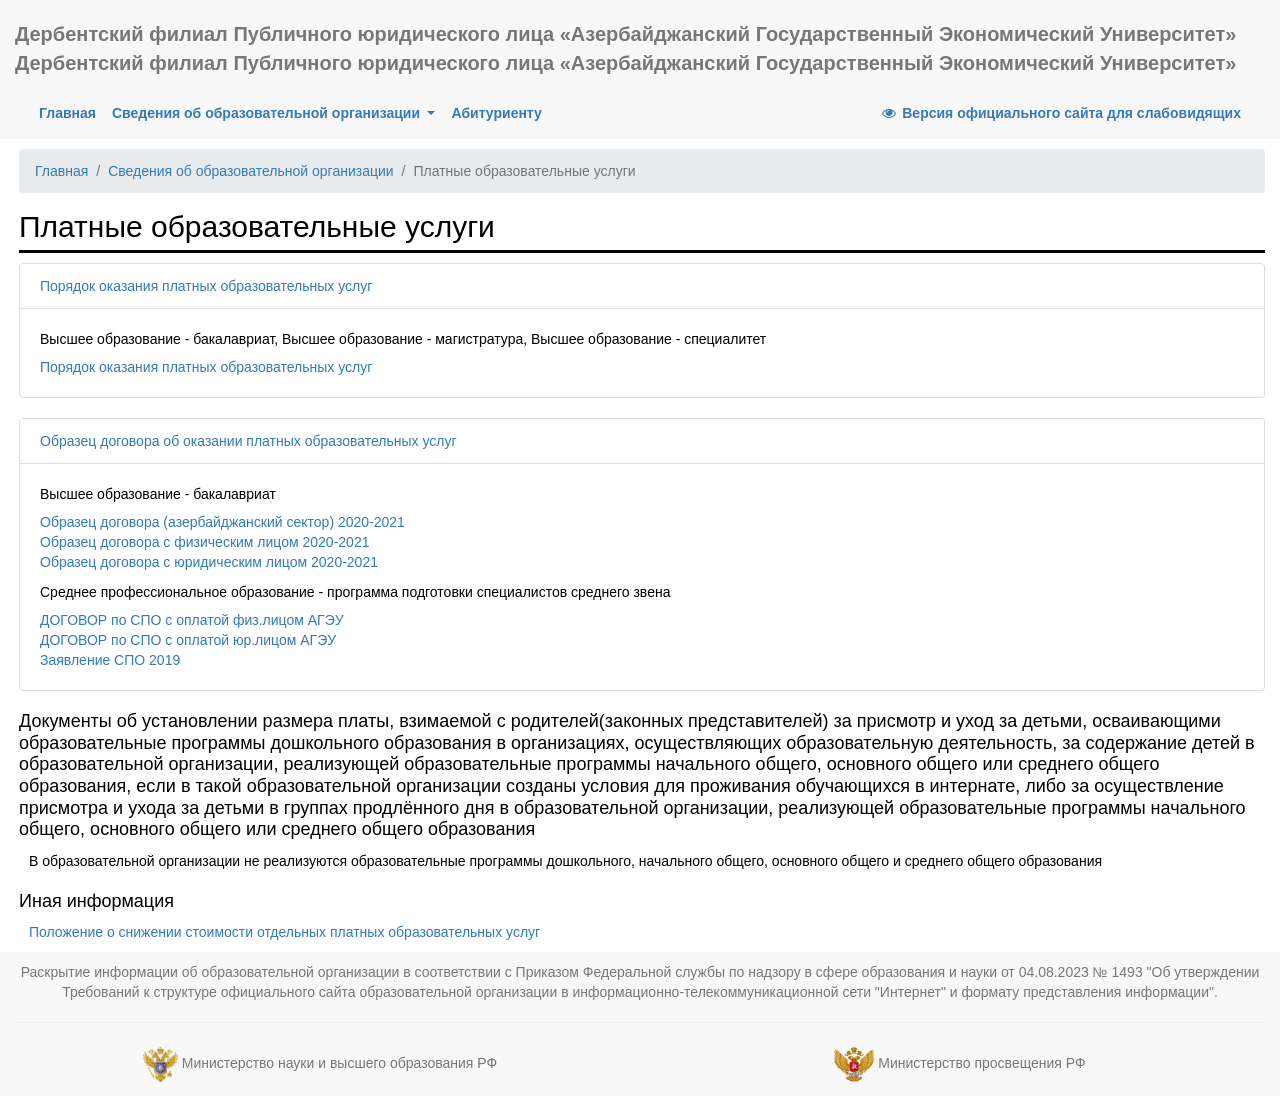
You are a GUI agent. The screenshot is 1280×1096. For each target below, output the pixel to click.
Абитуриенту (496, 113)
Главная (71, 111)
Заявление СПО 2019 (110, 660)
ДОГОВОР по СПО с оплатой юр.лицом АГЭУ (188, 640)
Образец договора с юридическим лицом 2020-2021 (209, 562)
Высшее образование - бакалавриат (158, 494)
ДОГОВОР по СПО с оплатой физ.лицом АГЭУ (192, 620)
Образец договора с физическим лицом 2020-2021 (204, 542)
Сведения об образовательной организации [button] (268, 113)
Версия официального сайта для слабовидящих (1060, 113)
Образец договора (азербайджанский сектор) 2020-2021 (222, 522)
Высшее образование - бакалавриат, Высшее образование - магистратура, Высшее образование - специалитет (403, 339)
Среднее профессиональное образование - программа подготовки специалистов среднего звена (355, 592)
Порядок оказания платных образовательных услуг (206, 367)
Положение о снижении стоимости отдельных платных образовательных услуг (284, 932)
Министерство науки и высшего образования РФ (339, 1063)
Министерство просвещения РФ (981, 1063)
